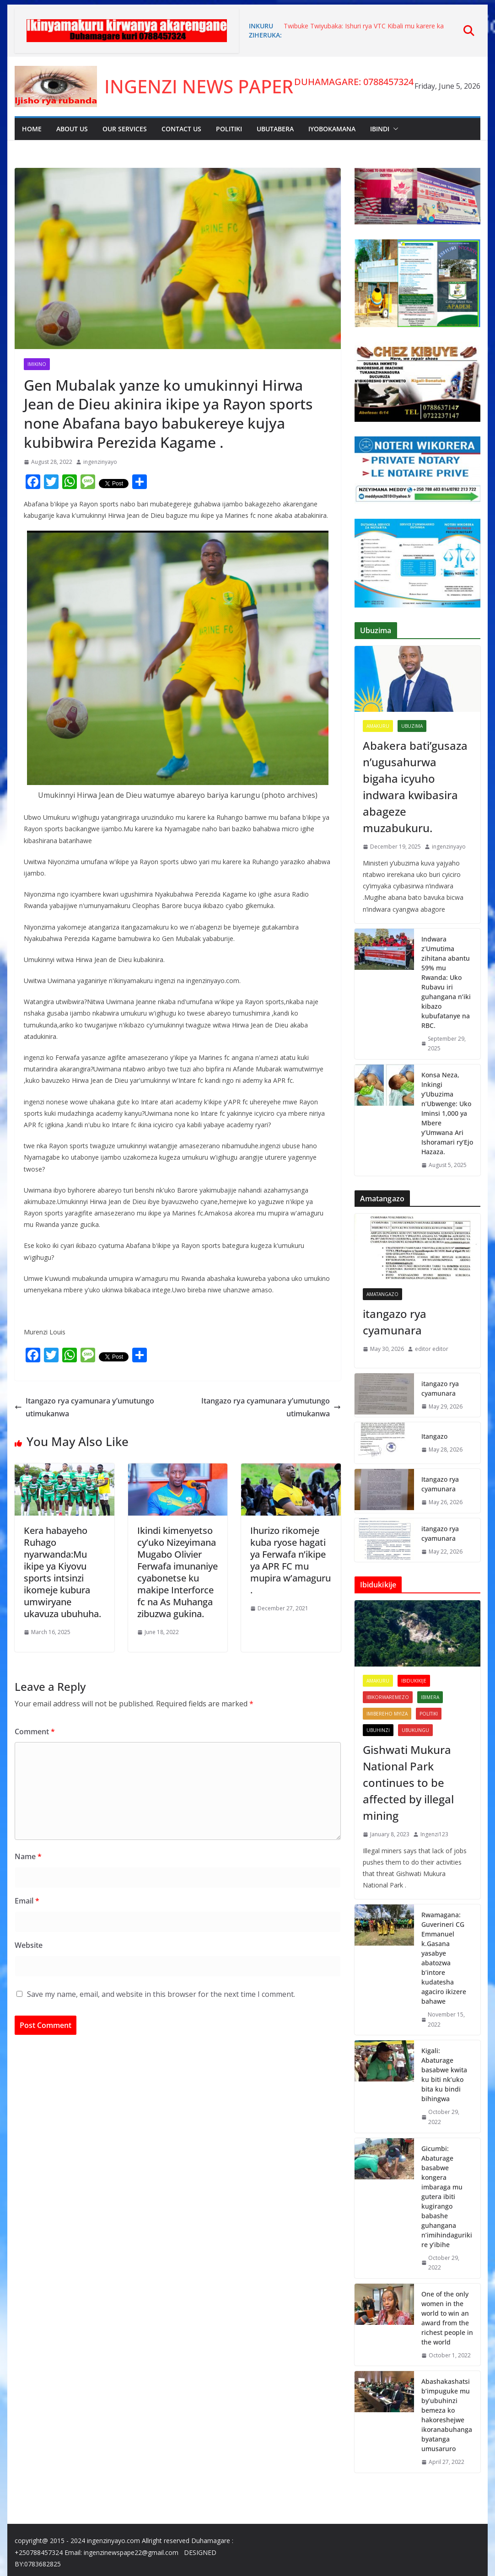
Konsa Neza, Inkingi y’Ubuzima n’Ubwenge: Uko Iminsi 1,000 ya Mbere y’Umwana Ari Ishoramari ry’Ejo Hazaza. (447, 1113)
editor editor (431, 1349)
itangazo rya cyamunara (394, 1322)
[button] (393, 129)
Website (29, 1945)
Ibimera (430, 1697)
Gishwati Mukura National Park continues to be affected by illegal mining (408, 1782)
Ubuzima (412, 726)
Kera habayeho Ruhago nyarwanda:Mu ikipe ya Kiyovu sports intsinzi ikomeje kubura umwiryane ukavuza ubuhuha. (62, 1572)
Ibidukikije (413, 1681)
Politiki (229, 128)
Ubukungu (415, 1730)
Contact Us (181, 128)
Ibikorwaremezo (387, 1697)
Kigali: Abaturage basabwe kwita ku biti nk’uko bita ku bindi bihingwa (444, 2074)
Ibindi (379, 128)
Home (32, 128)
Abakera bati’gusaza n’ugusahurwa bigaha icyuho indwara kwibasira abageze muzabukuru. (415, 786)
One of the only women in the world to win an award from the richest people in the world (447, 2318)
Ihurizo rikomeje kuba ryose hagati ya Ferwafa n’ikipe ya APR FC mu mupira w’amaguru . (290, 1560)
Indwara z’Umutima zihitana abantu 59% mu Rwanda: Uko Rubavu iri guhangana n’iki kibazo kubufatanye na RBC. (446, 982)
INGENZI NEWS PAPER (198, 86)
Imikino (36, 364)
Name (28, 1856)
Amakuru (377, 726)
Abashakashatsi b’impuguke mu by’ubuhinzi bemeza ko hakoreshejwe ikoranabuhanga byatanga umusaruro (446, 2415)
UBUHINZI (378, 1730)
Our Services (124, 128)
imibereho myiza (387, 1713)
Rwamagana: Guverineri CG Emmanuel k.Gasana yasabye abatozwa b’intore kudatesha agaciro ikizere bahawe (443, 1958)
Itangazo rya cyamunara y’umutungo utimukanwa (84, 1407)
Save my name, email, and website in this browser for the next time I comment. (161, 1994)
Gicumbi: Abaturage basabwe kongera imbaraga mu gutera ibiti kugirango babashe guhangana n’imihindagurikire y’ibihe (446, 2196)
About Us (72, 128)
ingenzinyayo (100, 462)
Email (27, 1901)
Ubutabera (275, 128)
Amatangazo (382, 1294)
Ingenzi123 (434, 1834)
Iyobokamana (331, 128)
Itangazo (434, 1436)
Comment (35, 1731)
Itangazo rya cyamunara (440, 1484)
